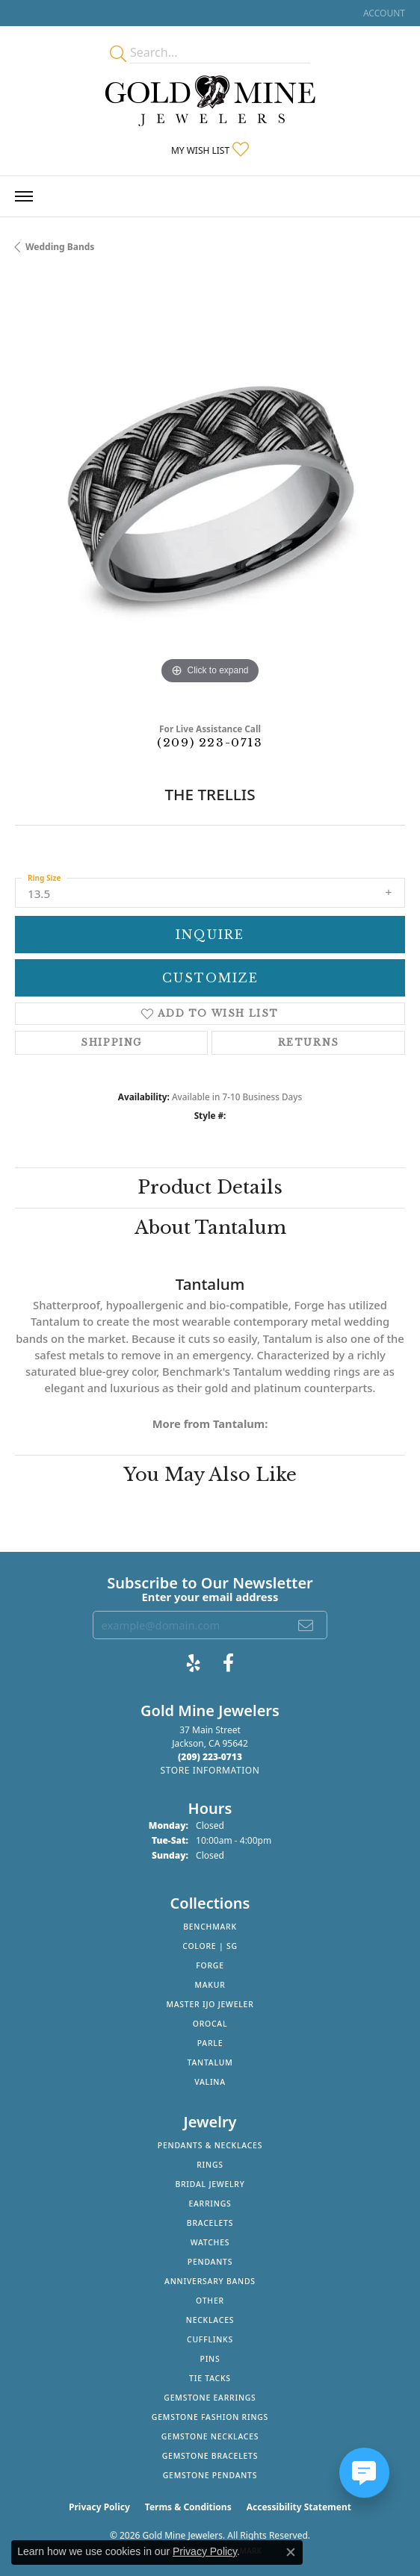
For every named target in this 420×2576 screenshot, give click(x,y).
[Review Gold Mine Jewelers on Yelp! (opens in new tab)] (193, 1663)
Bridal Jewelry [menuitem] (209, 2184)
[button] (382, 13)
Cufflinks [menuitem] (210, 2339)
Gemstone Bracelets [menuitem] (210, 2456)
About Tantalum (210, 1227)
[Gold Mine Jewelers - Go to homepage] (210, 100)
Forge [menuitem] (210, 1965)
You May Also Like (210, 1474)
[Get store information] (209, 1770)
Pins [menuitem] (210, 2359)
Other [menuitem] (210, 2300)
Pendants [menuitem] (210, 2262)
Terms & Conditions (188, 2507)
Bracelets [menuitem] (210, 2223)
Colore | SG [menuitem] (210, 1946)
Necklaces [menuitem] (210, 2320)
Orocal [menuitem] (210, 2023)
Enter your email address (210, 1596)
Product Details (210, 1187)
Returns (308, 1042)
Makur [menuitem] (209, 1985)
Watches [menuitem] (210, 2242)
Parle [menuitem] (210, 2043)
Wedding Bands (59, 246)
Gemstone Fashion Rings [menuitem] (210, 2417)
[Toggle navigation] (24, 196)
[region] (210, 493)
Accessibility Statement (299, 2507)
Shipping (111, 1042)
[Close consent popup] (290, 2552)
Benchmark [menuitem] (210, 1926)
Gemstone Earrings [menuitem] (210, 2397)
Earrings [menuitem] (209, 2203)
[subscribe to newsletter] (306, 1625)
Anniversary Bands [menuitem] (210, 2281)
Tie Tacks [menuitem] (210, 2378)
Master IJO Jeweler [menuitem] (209, 2004)
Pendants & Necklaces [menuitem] (210, 2145)
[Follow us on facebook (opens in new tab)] (228, 1663)
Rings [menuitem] (210, 2164)
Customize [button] (210, 977)
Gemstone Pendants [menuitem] (210, 2475)
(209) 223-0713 (209, 742)
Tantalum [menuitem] (210, 2062)
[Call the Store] (210, 1756)
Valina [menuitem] (210, 2082)
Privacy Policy (99, 2507)
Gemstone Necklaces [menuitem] (210, 2436)
